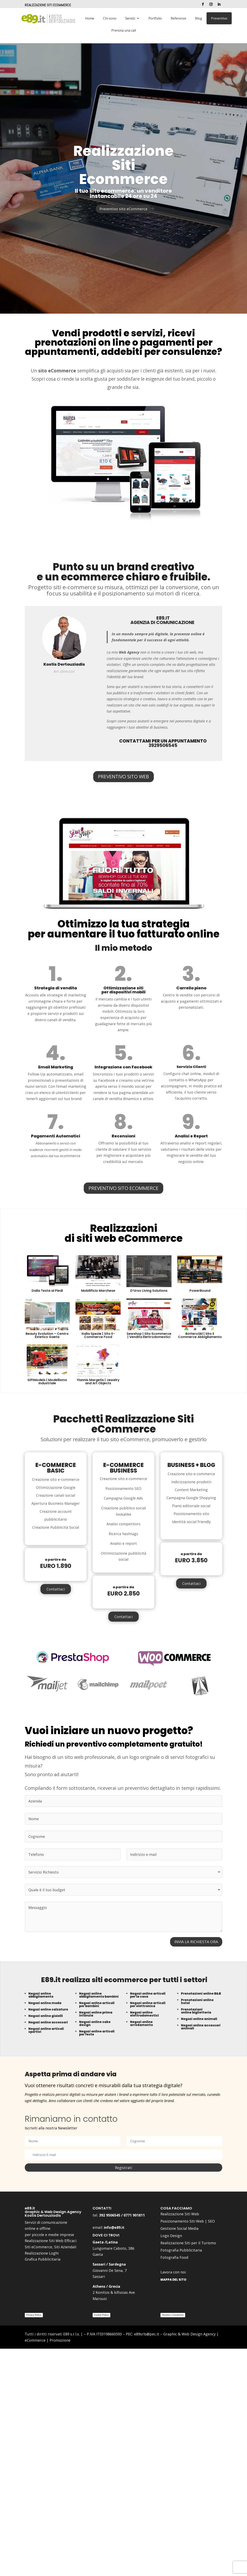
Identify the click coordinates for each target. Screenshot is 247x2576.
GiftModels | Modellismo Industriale (47, 1381)
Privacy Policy (33, 2315)
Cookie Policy (101, 2315)
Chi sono (109, 18)
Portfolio (155, 18)
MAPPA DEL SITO (173, 2279)
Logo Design (171, 2235)
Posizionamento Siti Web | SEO (187, 2221)
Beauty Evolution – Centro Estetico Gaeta (47, 1335)
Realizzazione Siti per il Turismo (188, 2242)
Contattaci (56, 1589)
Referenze (178, 18)
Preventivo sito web (123, 776)
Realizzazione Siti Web (179, 2213)
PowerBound (199, 1290)
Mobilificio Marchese (98, 1290)
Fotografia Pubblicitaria (181, 2250)
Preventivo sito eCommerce (123, 208)
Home (89, 18)
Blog (198, 18)
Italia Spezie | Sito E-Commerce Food (98, 1335)
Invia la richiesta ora (196, 1941)
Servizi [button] (132, 18)
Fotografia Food (174, 2257)
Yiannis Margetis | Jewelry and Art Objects (98, 1381)
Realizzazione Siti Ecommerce (123, 165)
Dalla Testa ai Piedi (47, 1290)
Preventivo (219, 18)
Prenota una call (123, 30)
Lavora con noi (173, 2272)
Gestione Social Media (179, 2228)
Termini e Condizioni (173, 2315)
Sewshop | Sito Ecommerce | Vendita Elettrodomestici (149, 1335)
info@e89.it (114, 2227)
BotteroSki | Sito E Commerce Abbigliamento (200, 1335)
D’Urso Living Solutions (148, 1290)
